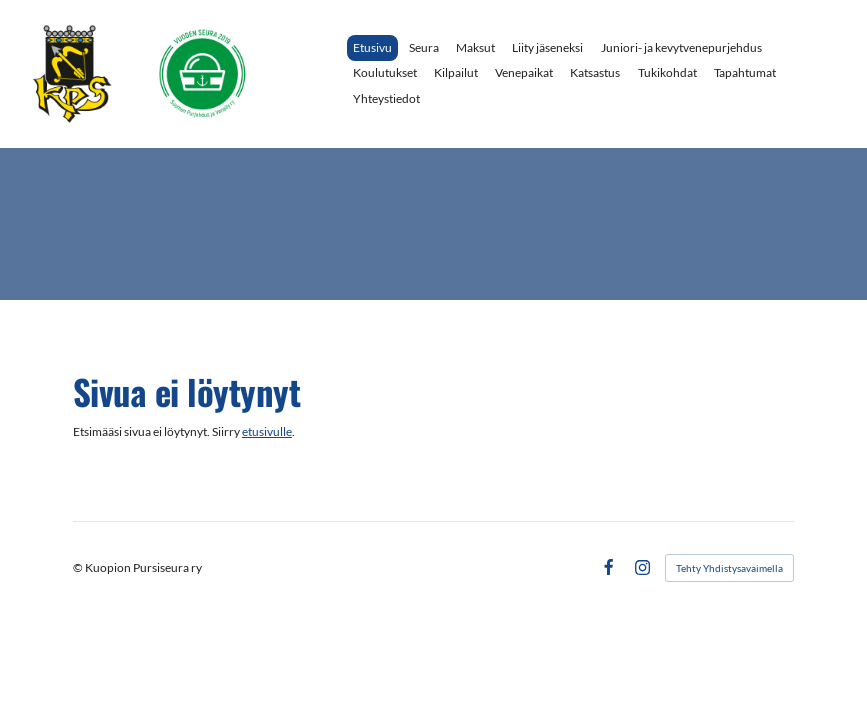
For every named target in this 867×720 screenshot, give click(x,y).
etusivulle (267, 431)
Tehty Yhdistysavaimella (729, 568)
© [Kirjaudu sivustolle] (79, 567)
